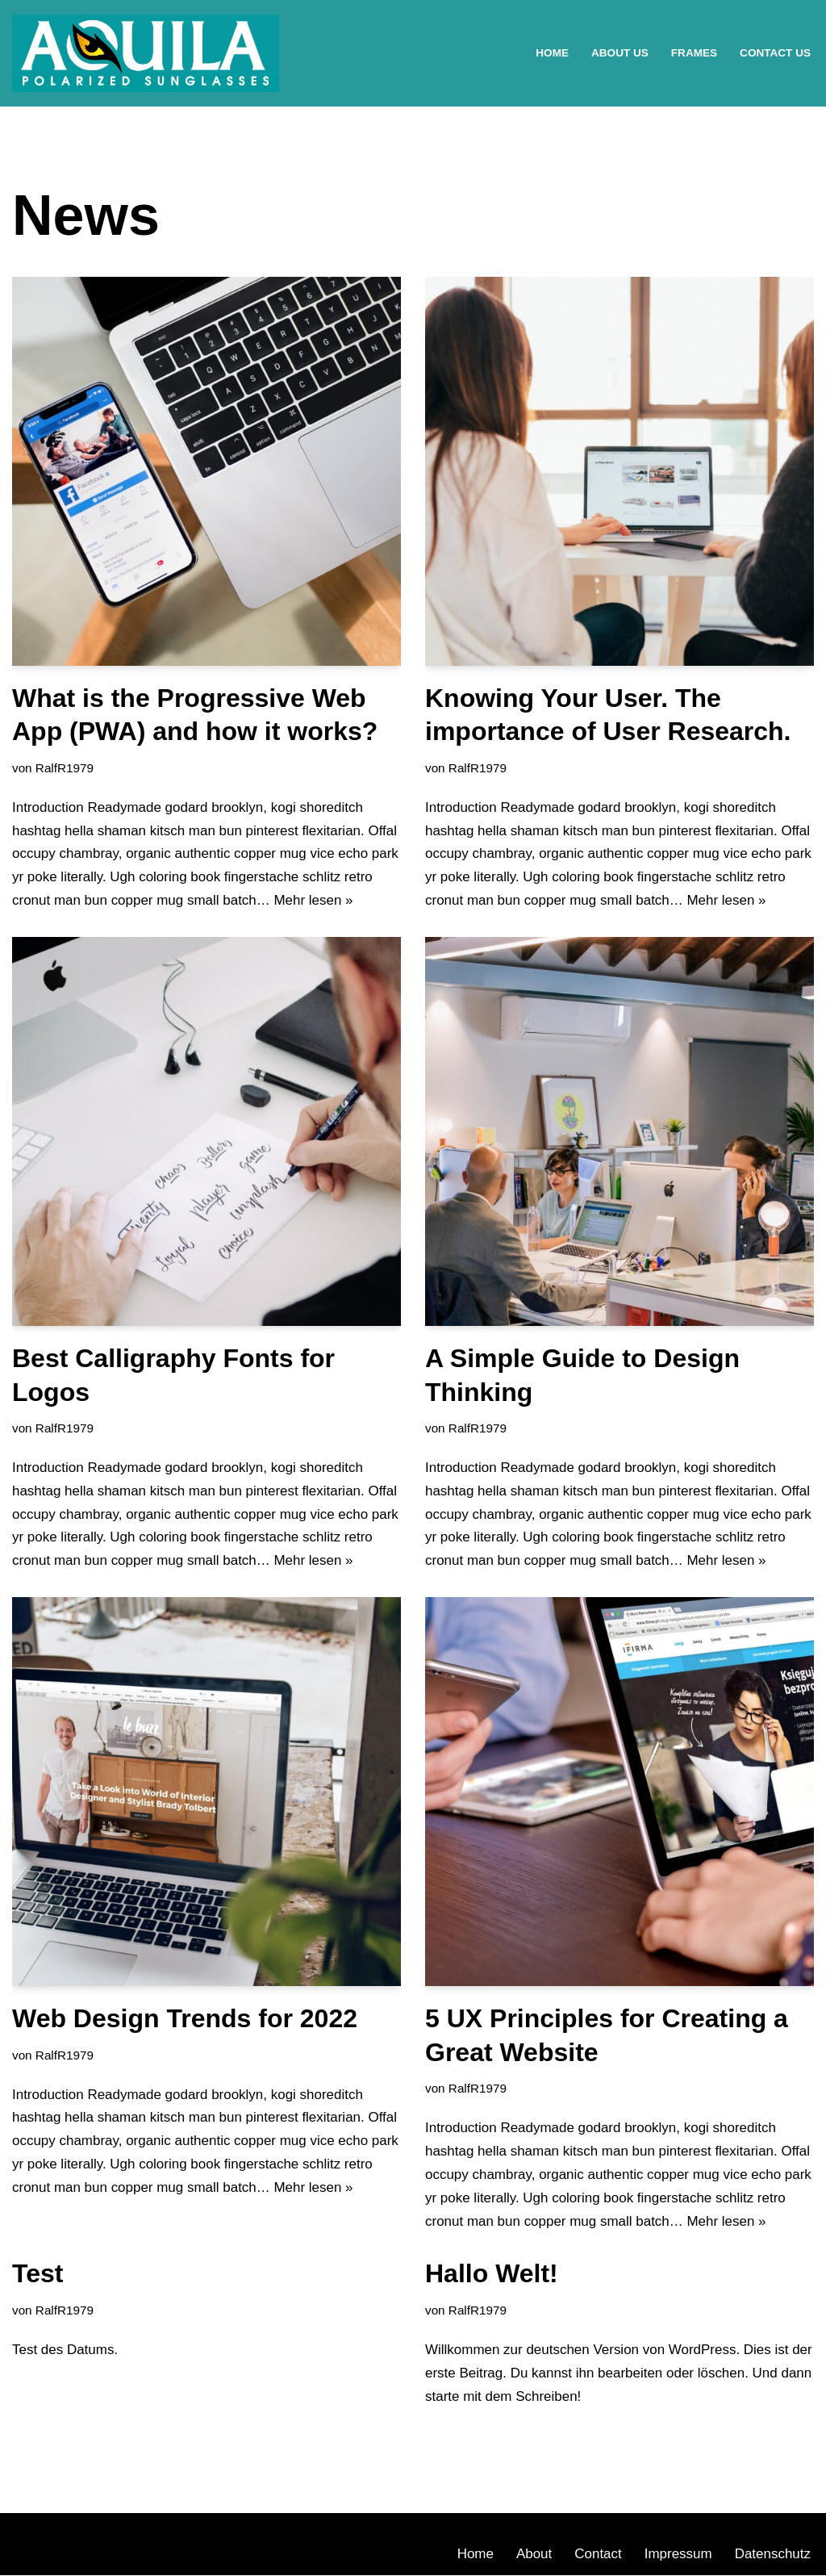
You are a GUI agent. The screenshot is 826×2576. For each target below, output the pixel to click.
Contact (598, 2555)
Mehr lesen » (313, 900)
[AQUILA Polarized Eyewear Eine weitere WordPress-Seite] (145, 53)
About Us (619, 53)
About (533, 2555)
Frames (693, 53)
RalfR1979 (64, 768)
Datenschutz (773, 2555)
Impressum (677, 2555)
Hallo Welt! (491, 2274)
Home (552, 53)
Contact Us (775, 53)
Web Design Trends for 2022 (184, 2019)
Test (37, 2274)
